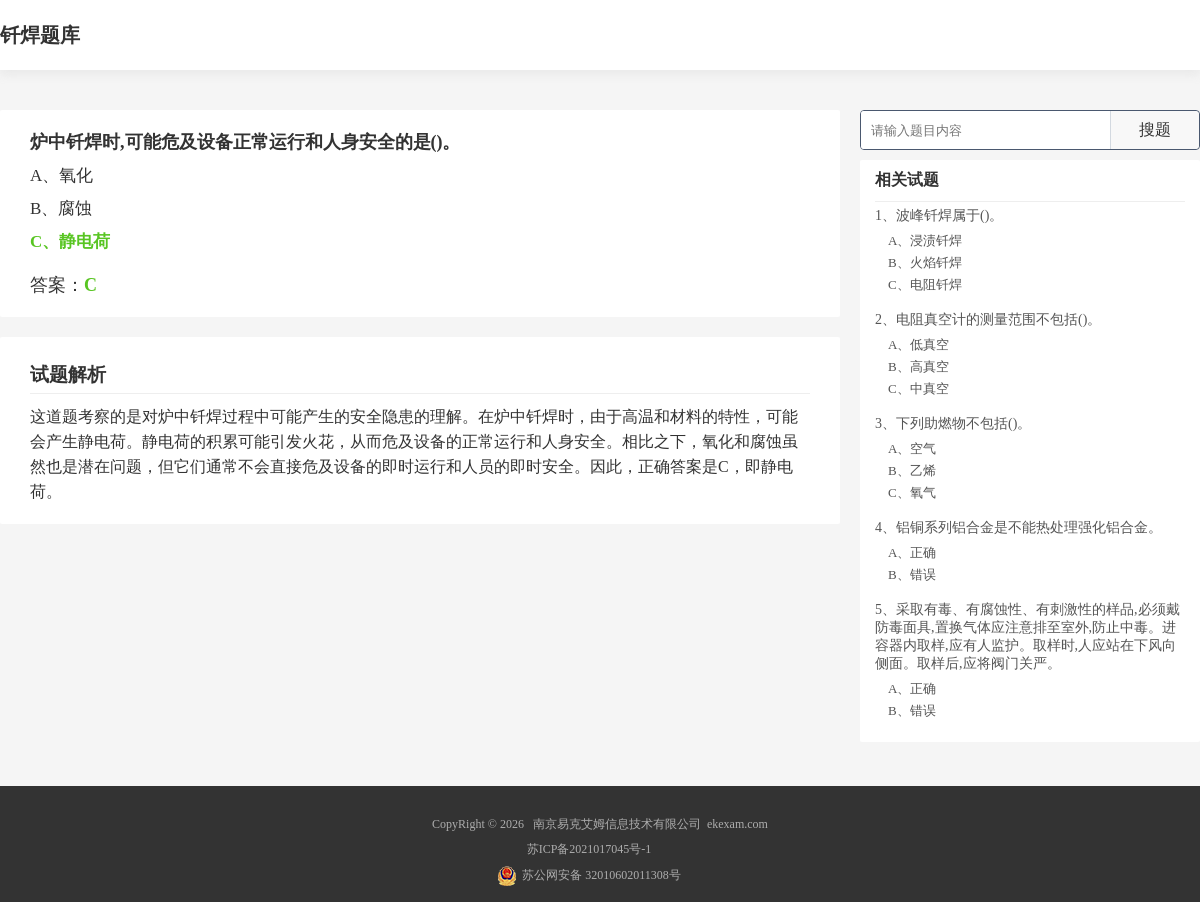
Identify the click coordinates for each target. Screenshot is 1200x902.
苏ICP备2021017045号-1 (589, 849)
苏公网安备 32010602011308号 (601, 875)
